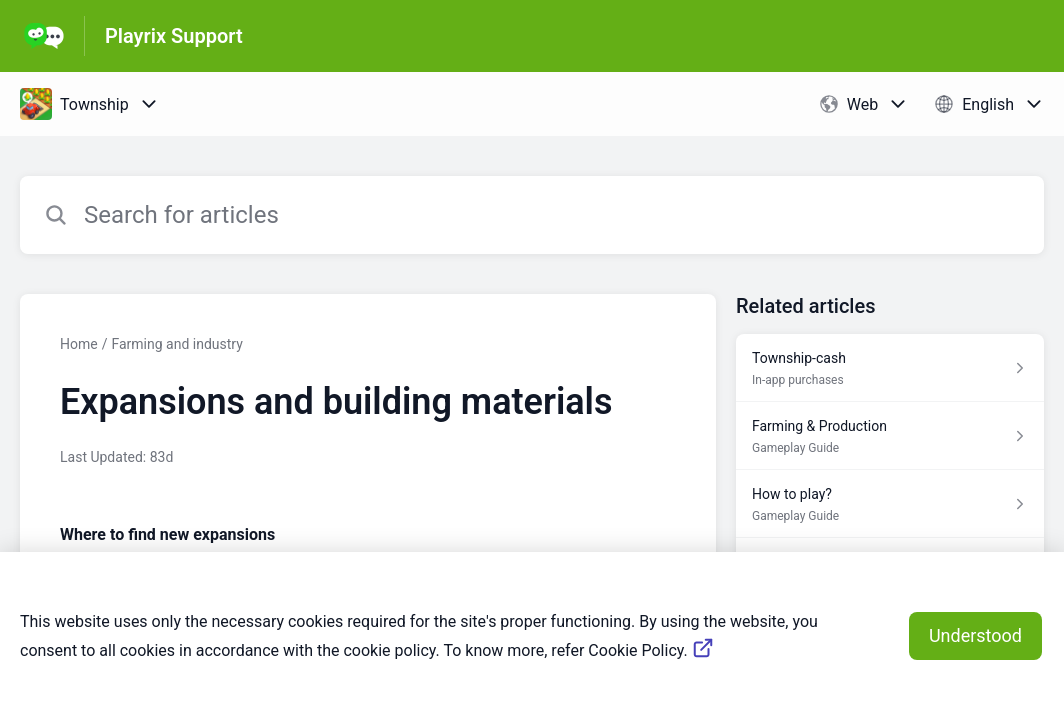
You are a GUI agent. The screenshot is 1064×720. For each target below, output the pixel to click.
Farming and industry (176, 344)
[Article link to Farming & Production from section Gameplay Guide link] (890, 436)
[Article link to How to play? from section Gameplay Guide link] (890, 504)
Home (79, 344)
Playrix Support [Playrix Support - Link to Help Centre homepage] (174, 36)
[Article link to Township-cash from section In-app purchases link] (890, 368)
